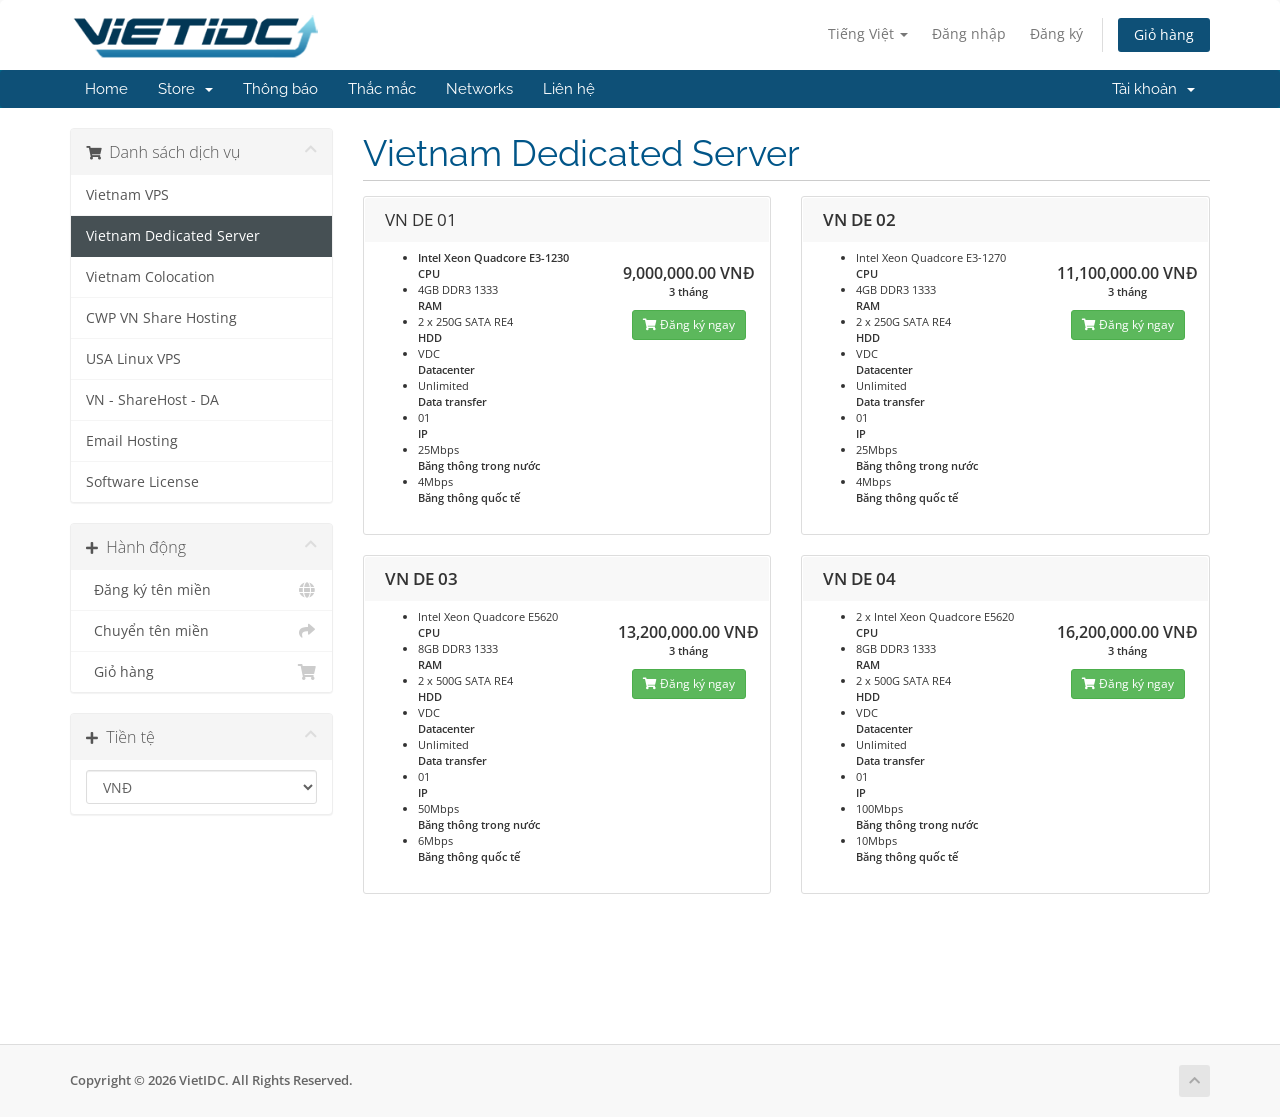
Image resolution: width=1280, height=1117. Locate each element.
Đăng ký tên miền (201, 590)
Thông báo (280, 89)
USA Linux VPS (133, 359)
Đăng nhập (969, 33)
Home (106, 89)
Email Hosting (132, 441)
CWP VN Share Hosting (161, 318)
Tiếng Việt (868, 33)
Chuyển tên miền (201, 631)
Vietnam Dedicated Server (173, 236)
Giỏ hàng (1164, 34)
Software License (142, 482)
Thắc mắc (382, 89)
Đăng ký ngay (689, 324)
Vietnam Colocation (150, 277)
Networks (479, 89)
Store (185, 89)
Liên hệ (569, 89)
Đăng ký (1056, 33)
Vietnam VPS (127, 195)
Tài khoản (1153, 89)
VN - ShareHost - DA (152, 400)
